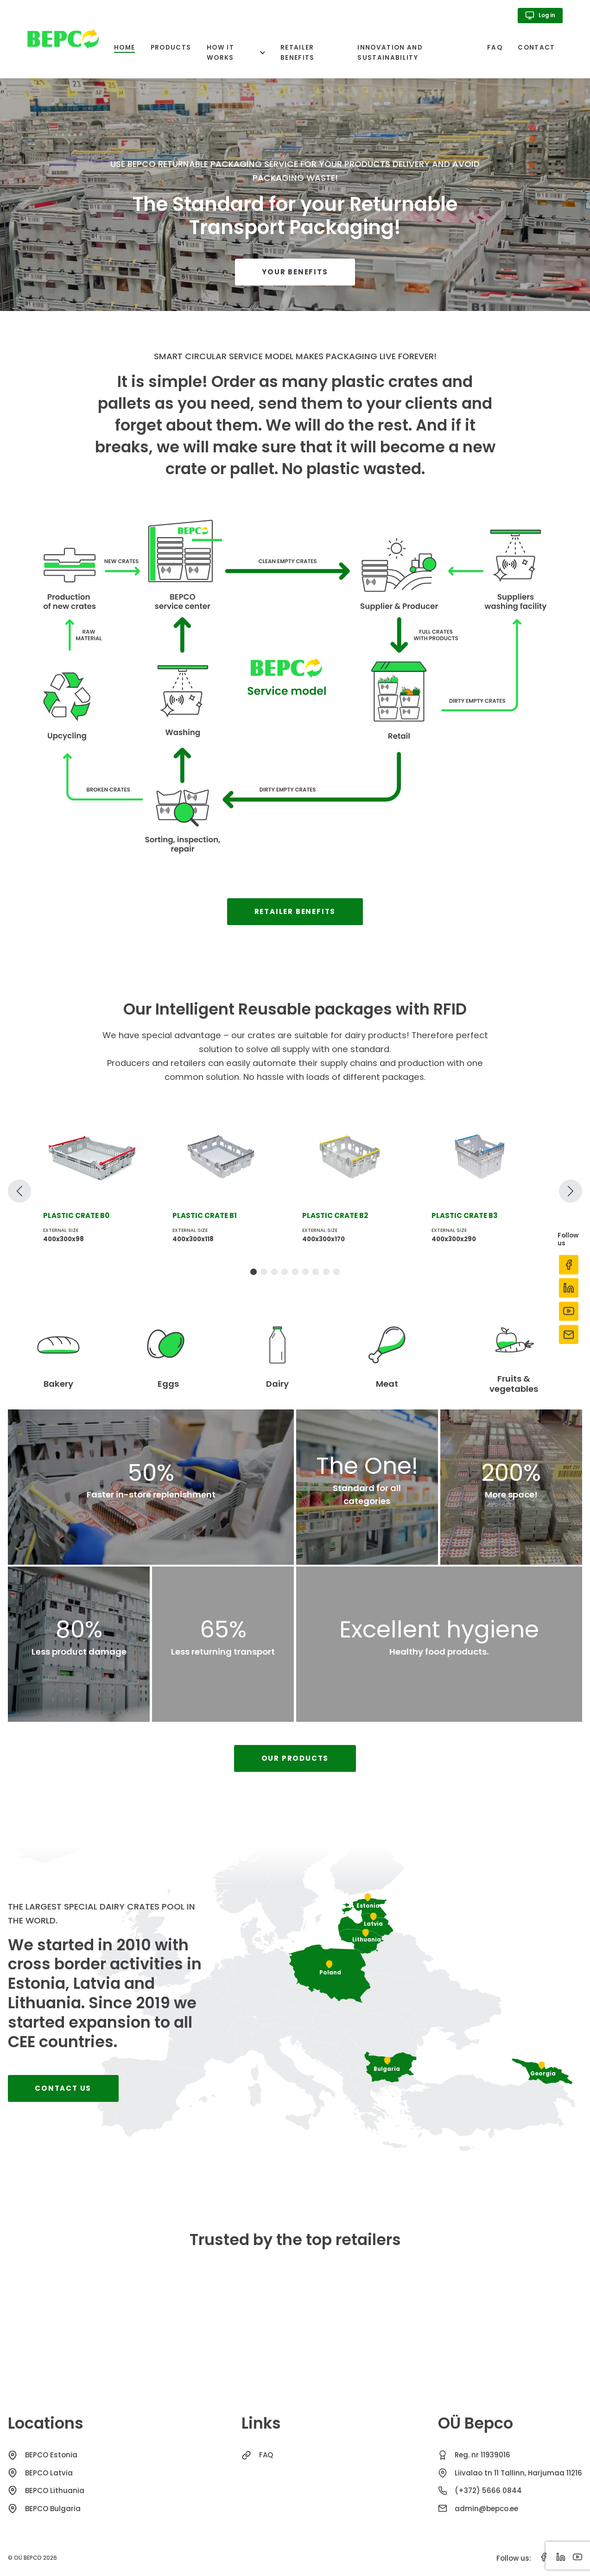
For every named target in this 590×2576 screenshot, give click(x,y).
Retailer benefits (297, 52)
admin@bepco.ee (486, 2508)
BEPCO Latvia (49, 2473)
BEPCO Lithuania (54, 2490)
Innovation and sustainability (390, 52)
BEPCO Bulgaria (53, 2508)
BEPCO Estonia (51, 2455)
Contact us (63, 2088)
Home (124, 48)
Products (171, 47)
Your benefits (295, 272)
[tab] (253, 1272)
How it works (220, 52)
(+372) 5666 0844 (488, 2490)
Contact (536, 47)
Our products (295, 1758)
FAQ (494, 47)
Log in (540, 15)
